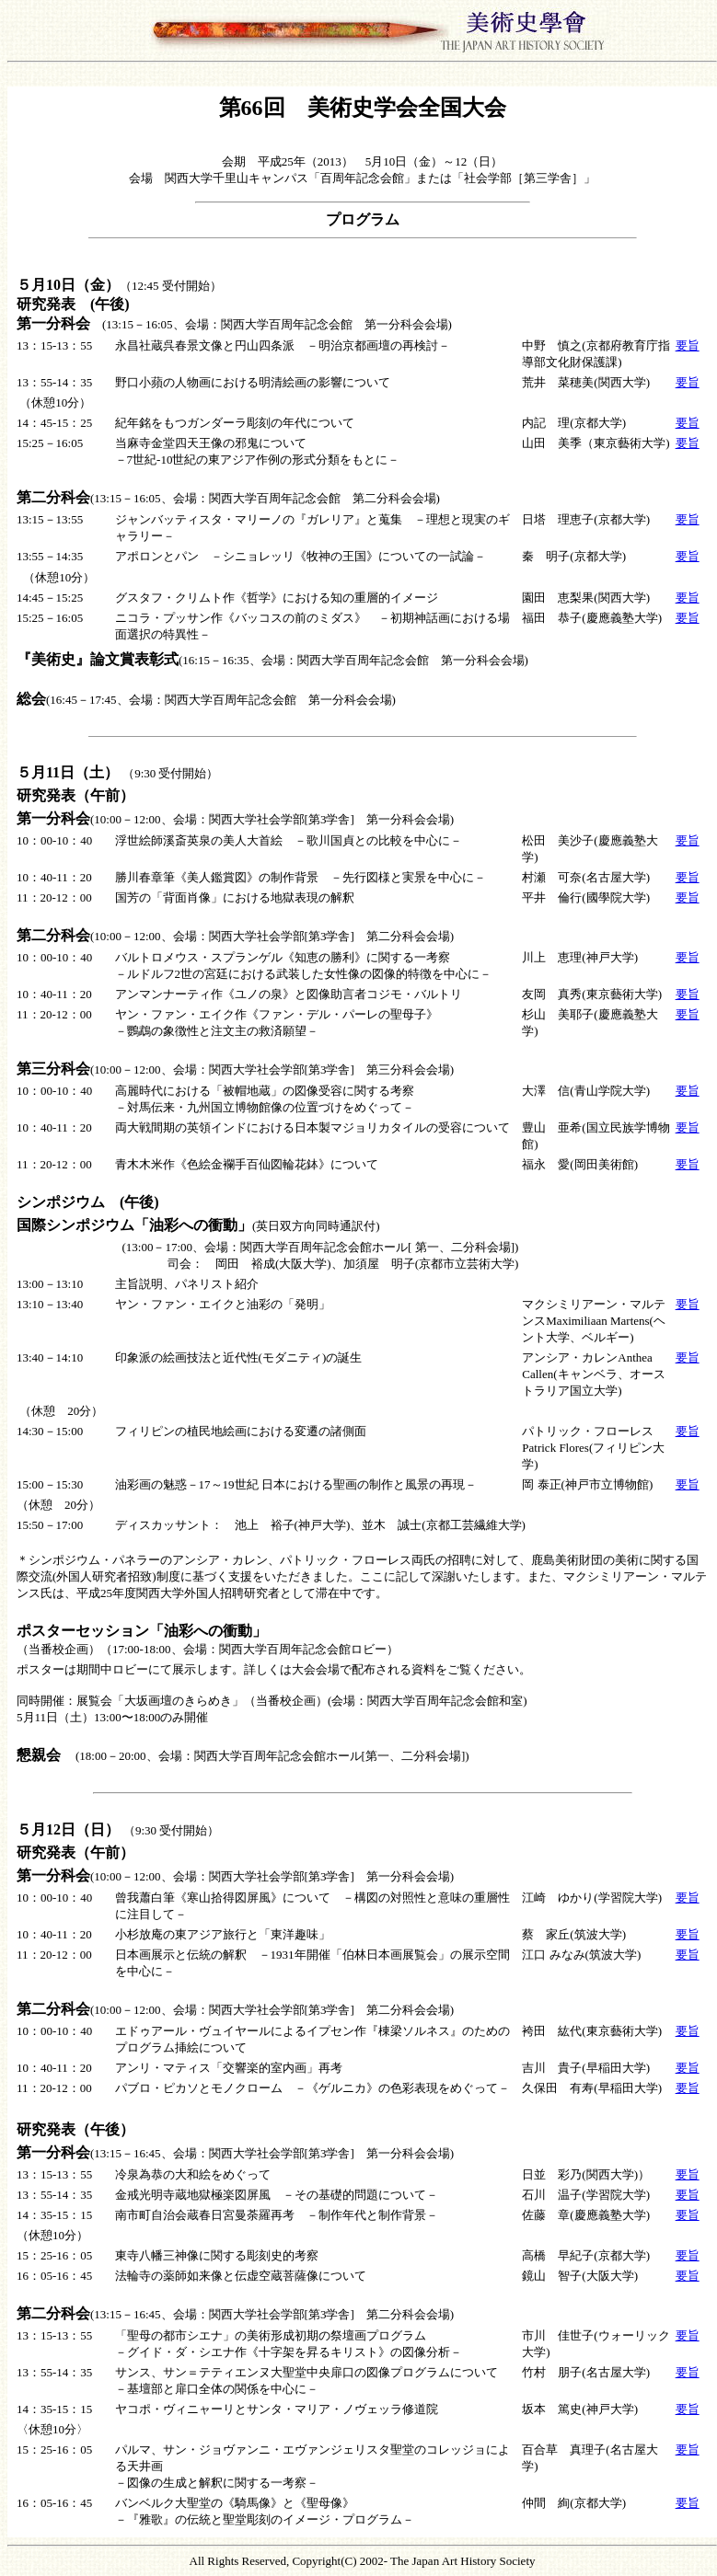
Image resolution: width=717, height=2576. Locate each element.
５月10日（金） (68, 285)
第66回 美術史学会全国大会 (362, 108)
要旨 (688, 345)
